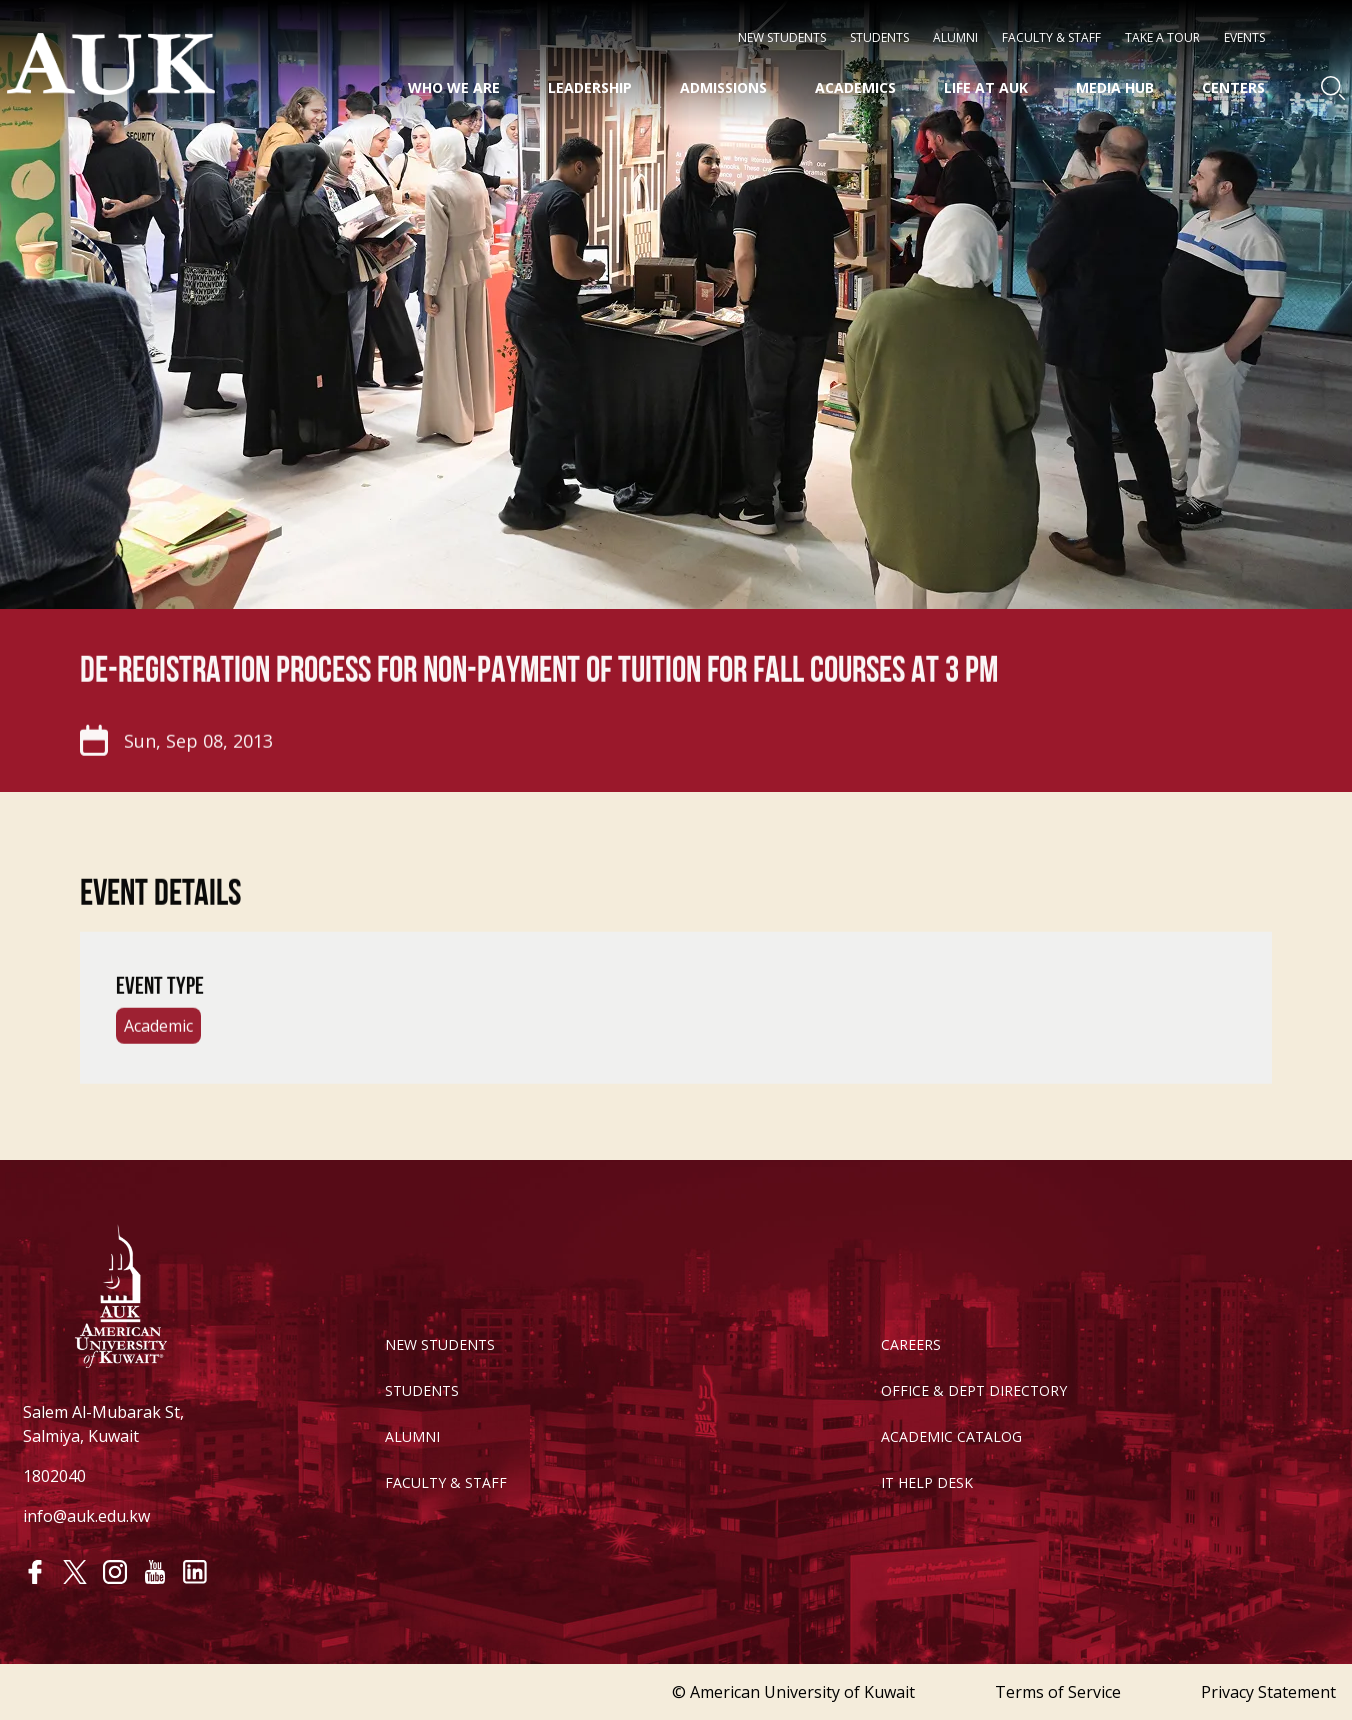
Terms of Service (1058, 1692)
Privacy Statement (1268, 1692)
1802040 (54, 1476)
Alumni (955, 38)
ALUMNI (412, 1436)
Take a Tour (1162, 38)
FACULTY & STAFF (446, 1482)
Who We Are (454, 87)
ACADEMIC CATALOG (951, 1436)
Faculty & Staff (1051, 38)
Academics (855, 87)
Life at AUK (986, 87)
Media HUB (1115, 87)
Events (1244, 38)
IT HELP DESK (927, 1482)
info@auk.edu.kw (86, 1516)
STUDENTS (879, 38)
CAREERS (911, 1344)
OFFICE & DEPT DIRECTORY (974, 1390)
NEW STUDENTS (782, 38)
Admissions (723, 87)
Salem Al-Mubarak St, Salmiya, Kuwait (103, 1424)
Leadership (590, 87)
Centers (1233, 87)
